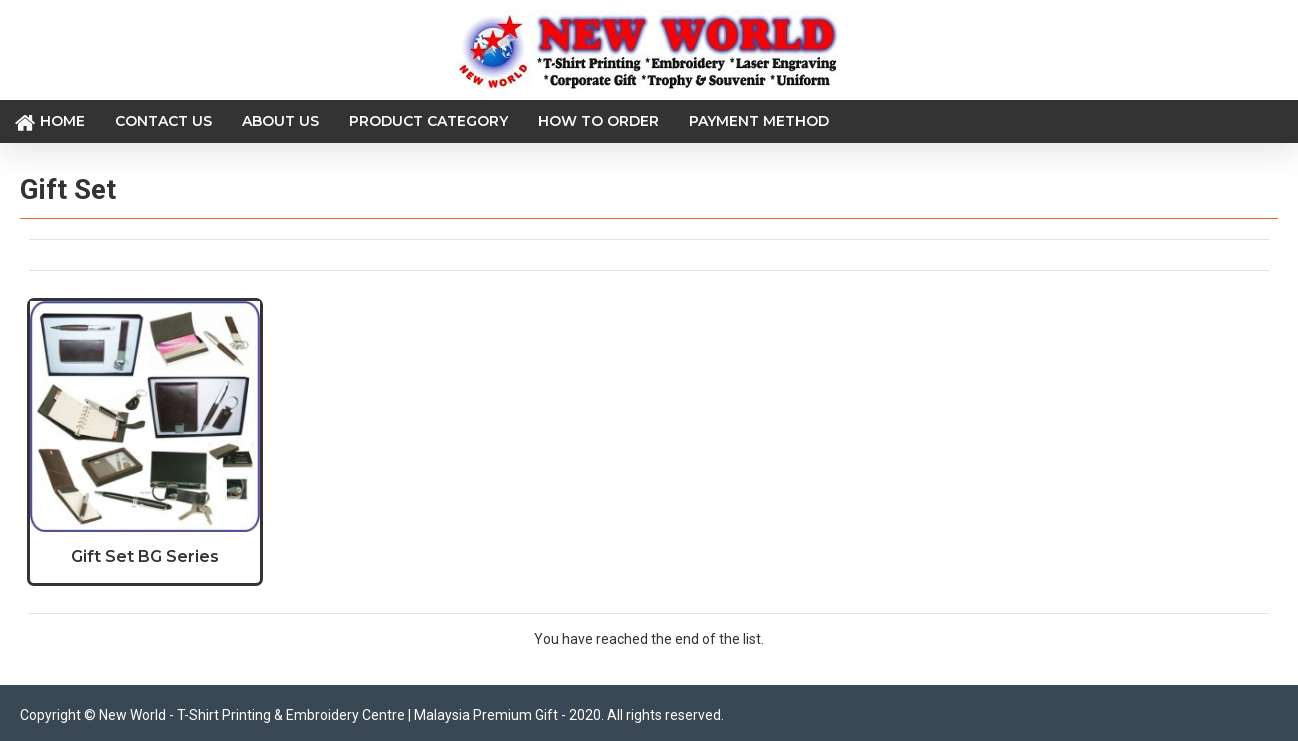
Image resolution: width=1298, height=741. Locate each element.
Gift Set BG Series (145, 556)
